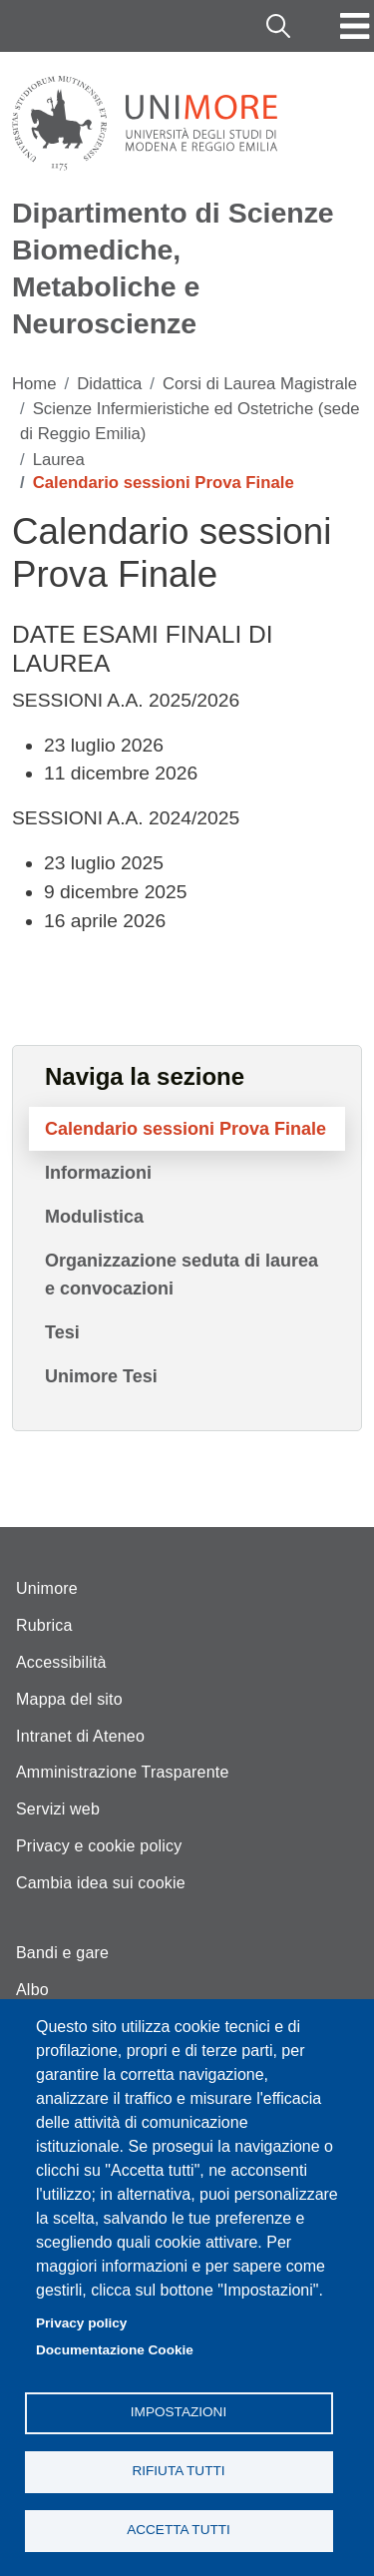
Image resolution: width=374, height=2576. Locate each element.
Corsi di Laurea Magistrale (260, 383)
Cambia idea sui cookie (101, 1882)
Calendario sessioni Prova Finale (185, 1129)
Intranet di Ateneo (80, 1736)
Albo (32, 1989)
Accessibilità (61, 1662)
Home (34, 383)
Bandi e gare (62, 1952)
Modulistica (94, 1217)
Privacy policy (81, 2323)
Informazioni (98, 1173)
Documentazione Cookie (114, 2349)
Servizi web (58, 1809)
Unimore (47, 1588)
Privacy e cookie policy (99, 1845)
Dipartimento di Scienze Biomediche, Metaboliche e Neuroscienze (173, 268)
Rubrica (44, 1625)
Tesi (62, 1332)
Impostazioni (178, 2411)
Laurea (59, 459)
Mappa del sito (69, 1699)
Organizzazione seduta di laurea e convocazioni (181, 1274)
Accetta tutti (178, 2529)
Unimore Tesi (101, 1376)
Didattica (109, 383)
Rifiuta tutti (178, 2470)
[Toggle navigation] (355, 26)
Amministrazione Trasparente (122, 1772)
